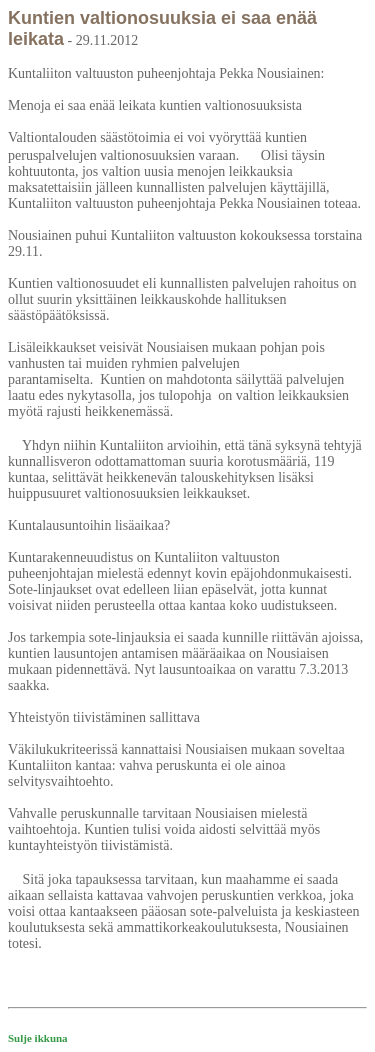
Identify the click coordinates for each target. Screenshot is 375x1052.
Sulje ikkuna (38, 1038)
